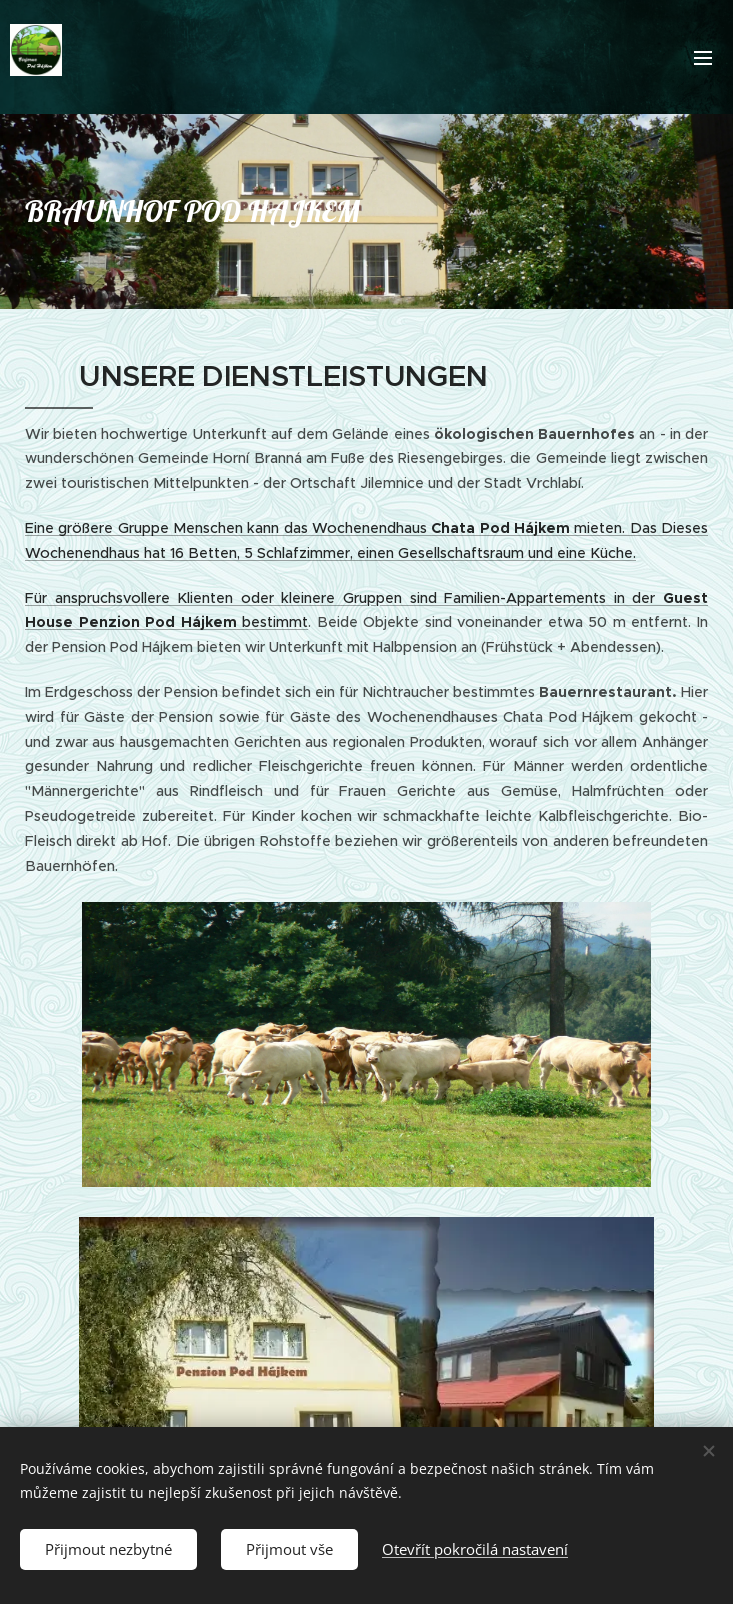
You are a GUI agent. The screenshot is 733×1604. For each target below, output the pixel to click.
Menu (703, 58)
